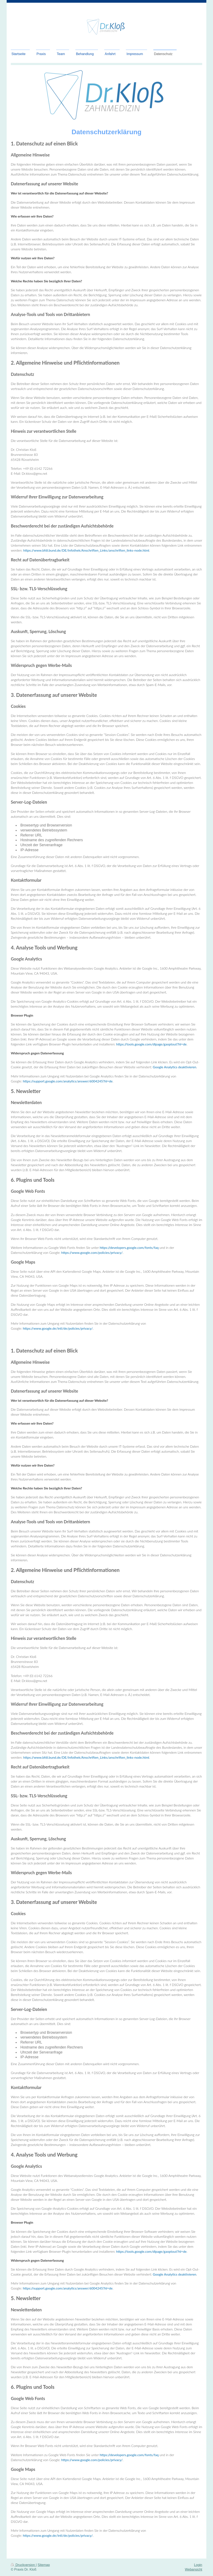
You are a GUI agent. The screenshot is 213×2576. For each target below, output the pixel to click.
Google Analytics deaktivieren (174, 1067)
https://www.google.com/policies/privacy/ (92, 1252)
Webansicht (193, 2569)
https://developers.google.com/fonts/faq (129, 1247)
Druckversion (23, 2565)
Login (198, 2565)
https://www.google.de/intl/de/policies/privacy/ (58, 1328)
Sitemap (44, 2565)
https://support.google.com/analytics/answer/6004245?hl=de (68, 1081)
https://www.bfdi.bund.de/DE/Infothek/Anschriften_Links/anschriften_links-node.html (86, 550)
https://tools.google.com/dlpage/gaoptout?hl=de (151, 1044)
